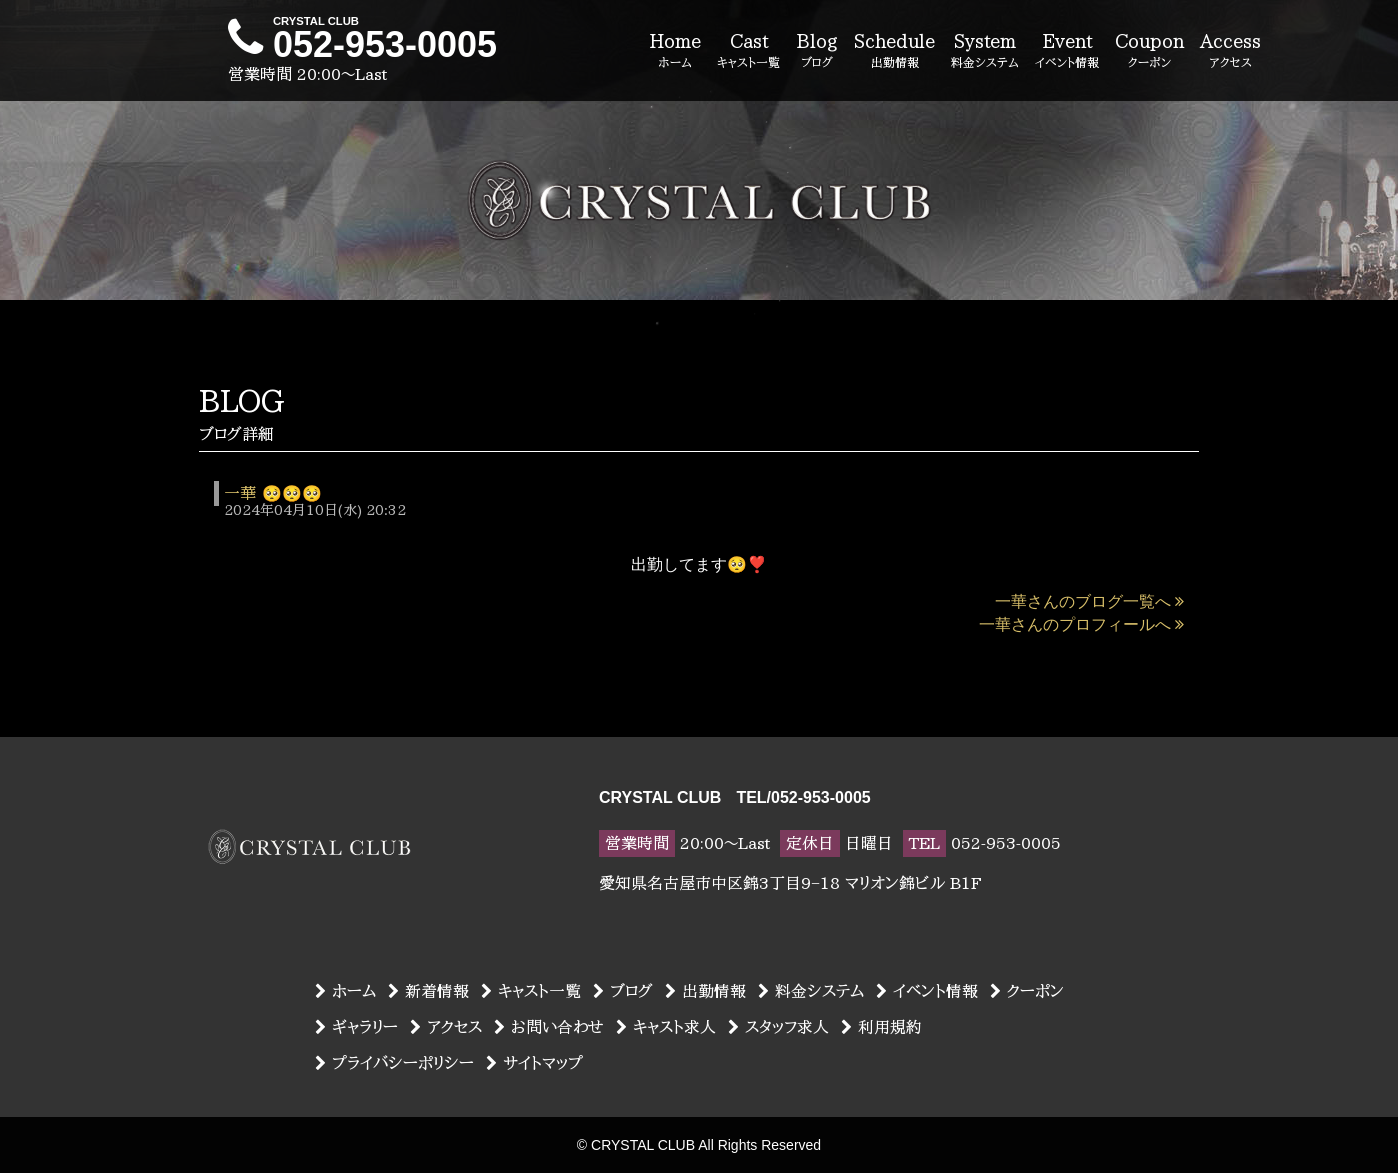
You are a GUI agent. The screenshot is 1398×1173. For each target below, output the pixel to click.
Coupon (1149, 52)
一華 (240, 493)
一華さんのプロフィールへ (1081, 624)
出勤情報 (705, 991)
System (985, 52)
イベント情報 (927, 991)
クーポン (1027, 991)
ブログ (623, 991)
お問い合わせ (549, 1027)
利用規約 (881, 1027)
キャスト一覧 (531, 991)
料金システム (811, 991)
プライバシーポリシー (394, 1063)
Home (675, 52)
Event (1067, 52)
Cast (748, 52)
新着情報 (428, 991)
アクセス (446, 1027)
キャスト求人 (666, 1027)
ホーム (345, 991)
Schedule (894, 52)
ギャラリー (356, 1027)
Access (1230, 52)
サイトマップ (534, 1063)
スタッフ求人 (778, 1027)
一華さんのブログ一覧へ (1089, 601)
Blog (817, 52)
